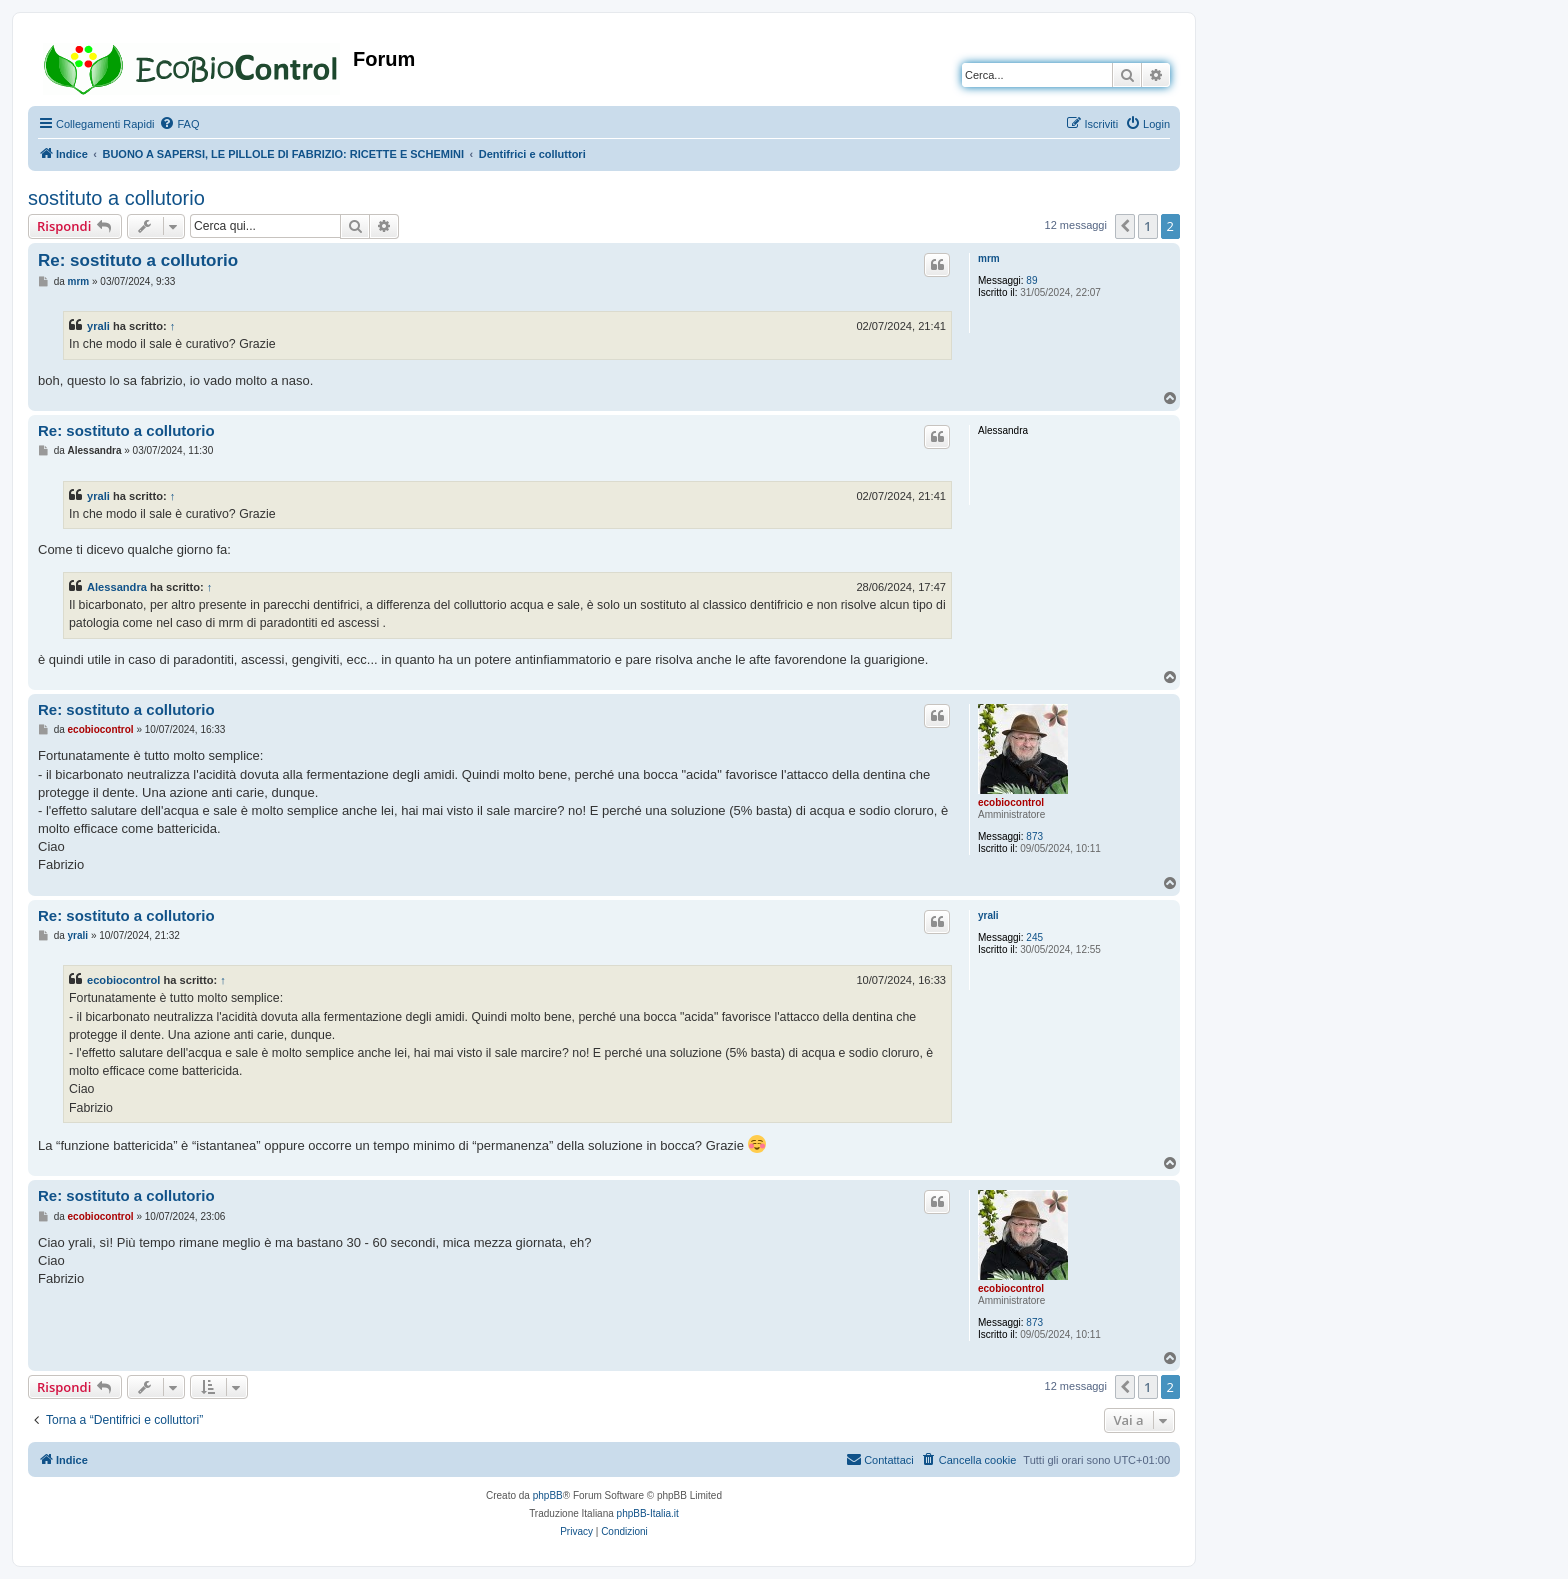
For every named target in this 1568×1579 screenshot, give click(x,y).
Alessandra (117, 587)
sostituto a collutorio (116, 198)
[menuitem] (179, 124)
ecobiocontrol (1011, 802)
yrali (98, 326)
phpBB (548, 1495)
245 (1034, 937)
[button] (1125, 226)
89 (1031, 280)
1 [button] (1147, 226)
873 (1034, 836)
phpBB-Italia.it (648, 1513)
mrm (989, 258)
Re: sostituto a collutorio (138, 260)
